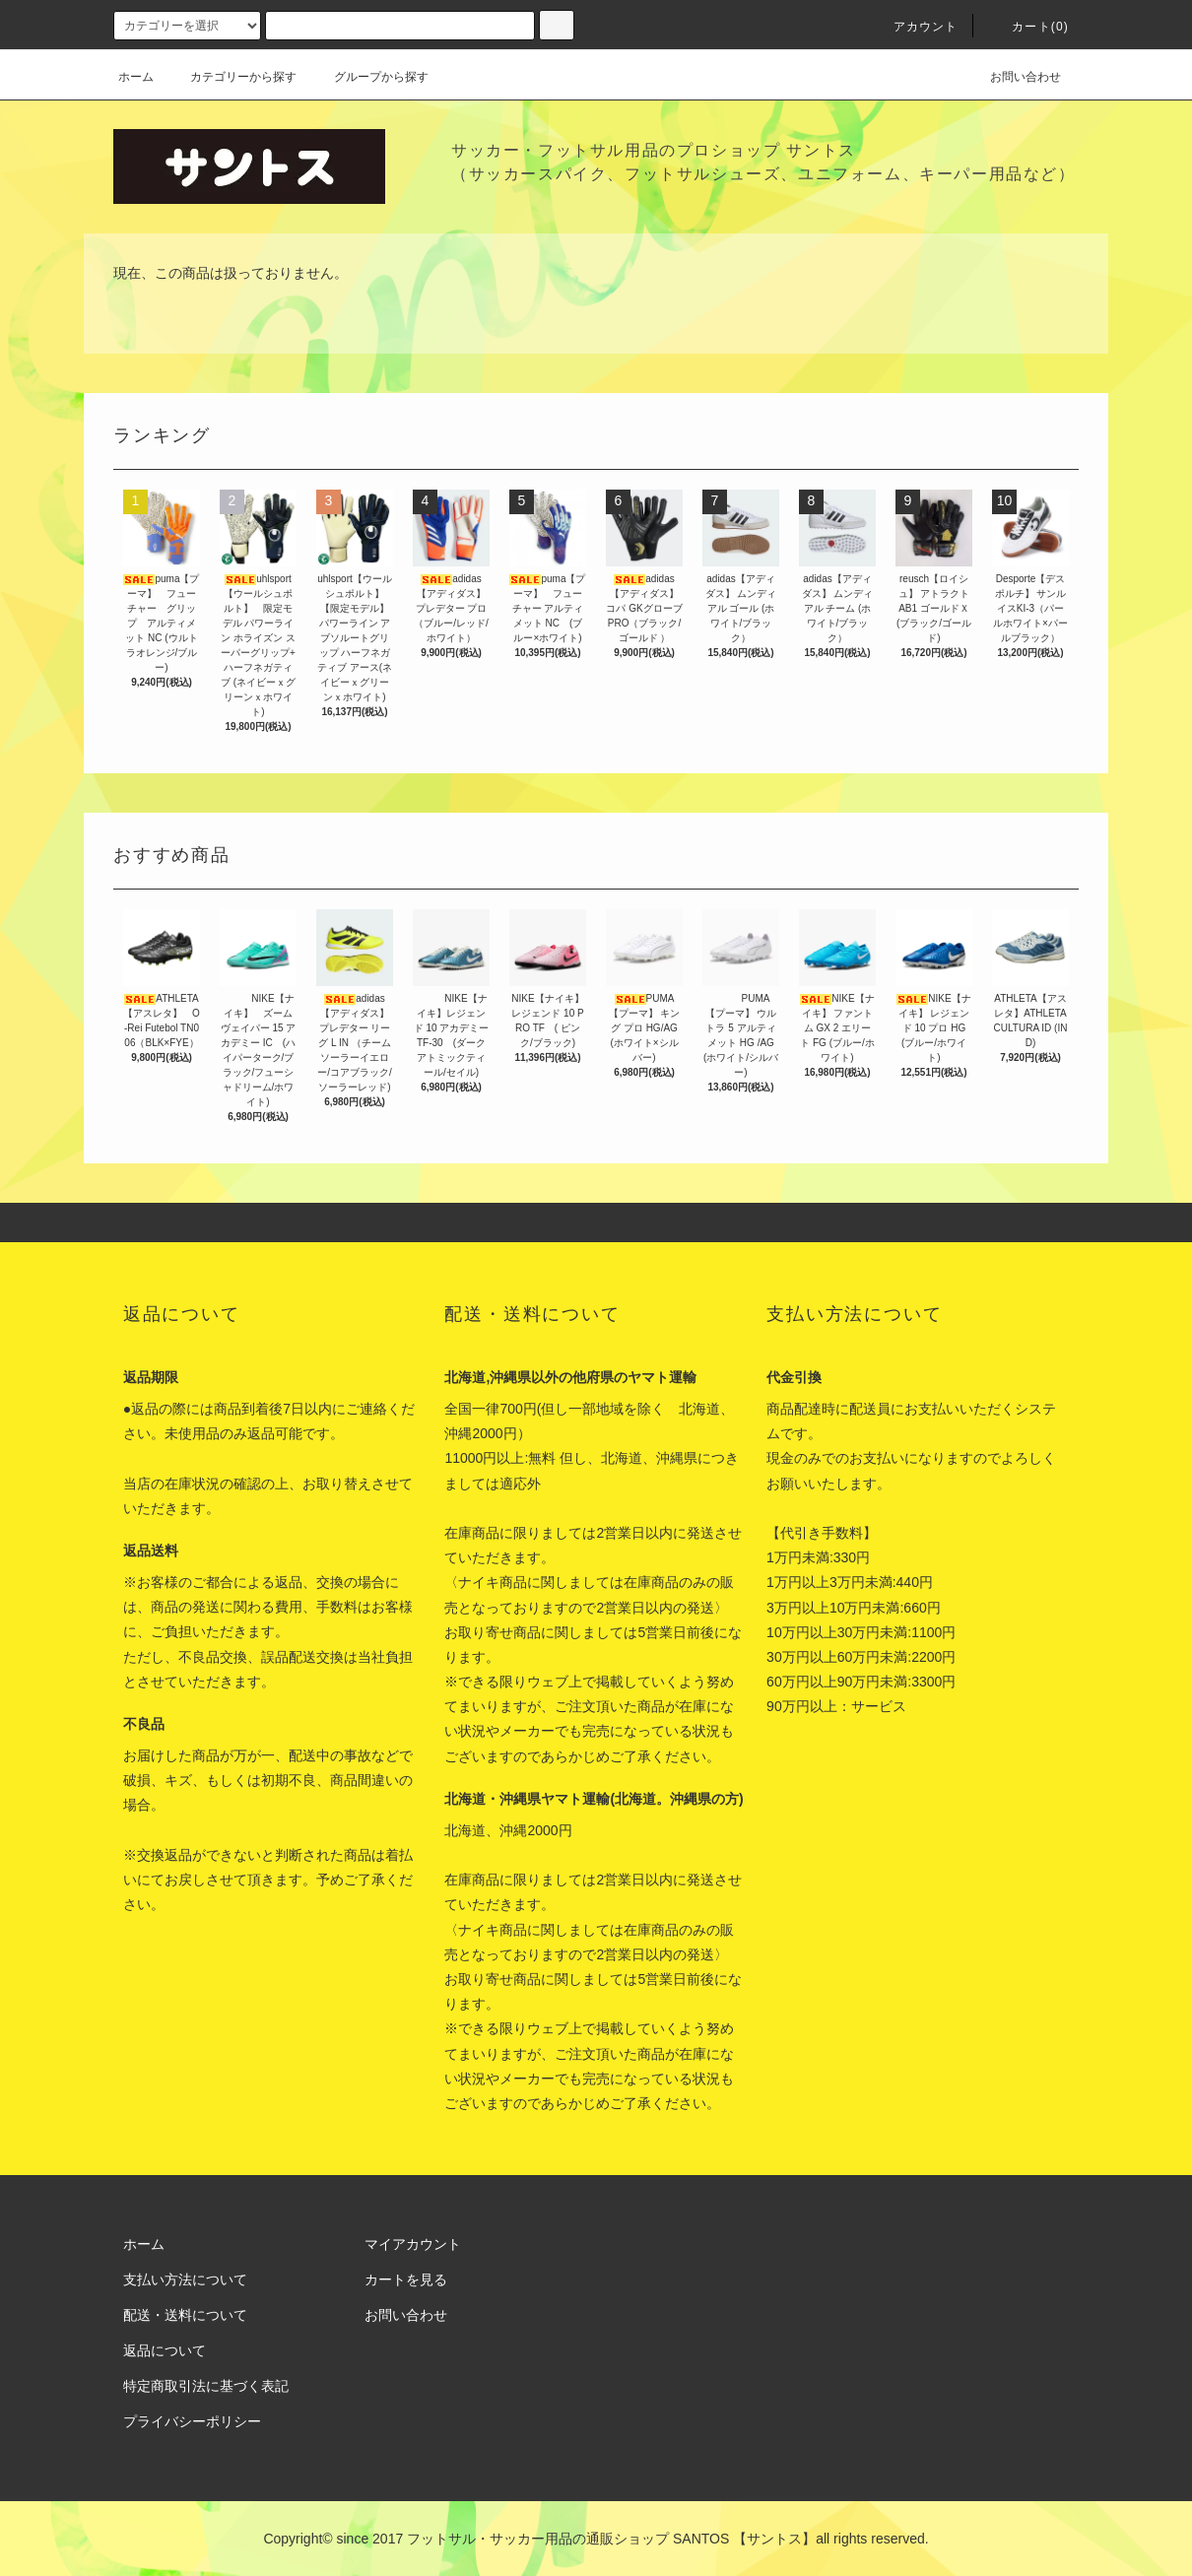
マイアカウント (412, 2244)
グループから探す (369, 77)
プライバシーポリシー (192, 2421)
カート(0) (1028, 26)
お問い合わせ (1013, 77)
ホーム (136, 77)
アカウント (914, 26)
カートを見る (405, 2279)
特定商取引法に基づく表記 (206, 2386)
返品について (164, 2350)
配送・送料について (185, 2315)
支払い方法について (185, 2279)
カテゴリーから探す (231, 77)
